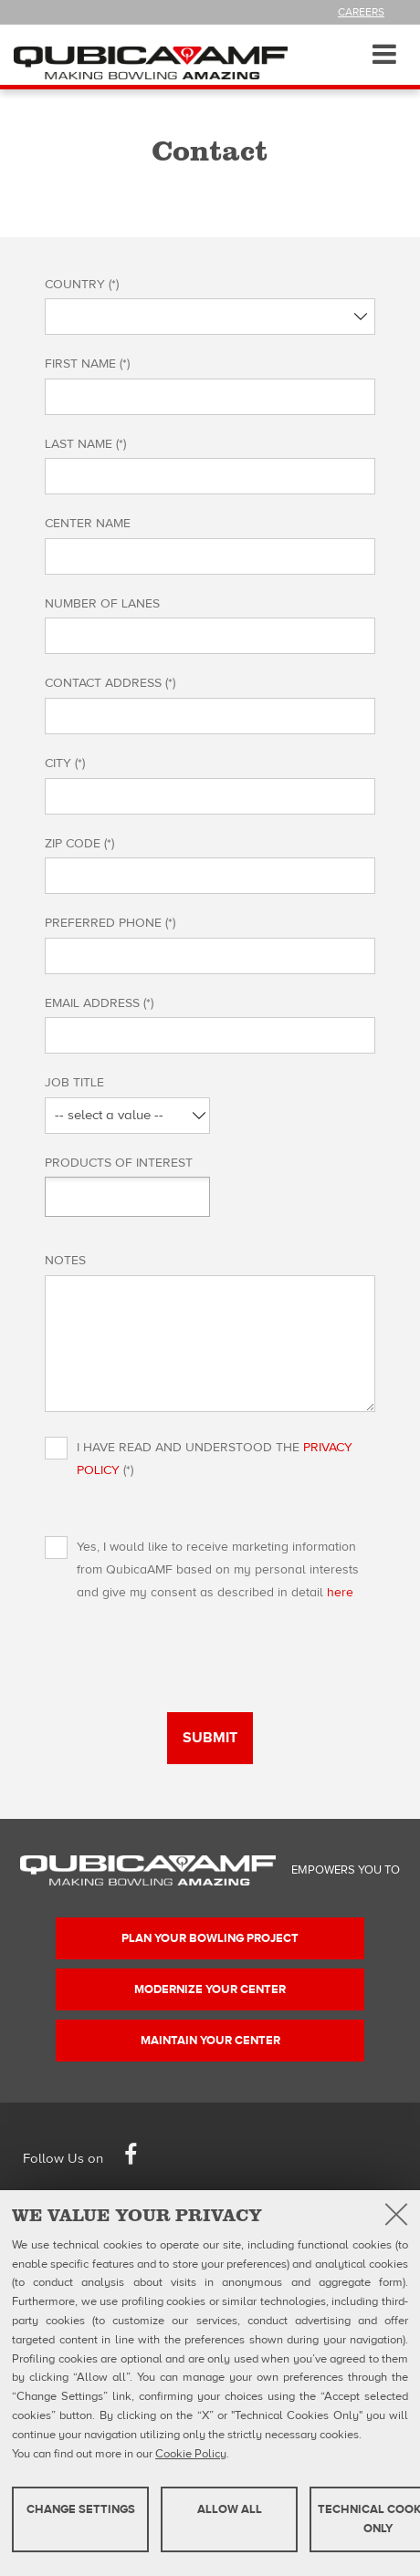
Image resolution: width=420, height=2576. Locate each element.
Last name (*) (89, 444)
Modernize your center (210, 1989)
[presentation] (183, 1676)
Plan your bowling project (210, 1938)
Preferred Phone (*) (114, 923)
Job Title (78, 1083)
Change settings (80, 2509)
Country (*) (85, 284)
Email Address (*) (103, 1003)
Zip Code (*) (83, 844)
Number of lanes (102, 604)
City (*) (68, 763)
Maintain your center (210, 2040)
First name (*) (91, 364)
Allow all (229, 2509)
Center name (88, 523)
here (340, 1592)
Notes (65, 1260)
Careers (361, 12)
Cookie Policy (190, 2453)
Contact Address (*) (114, 683)
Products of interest (119, 1163)
